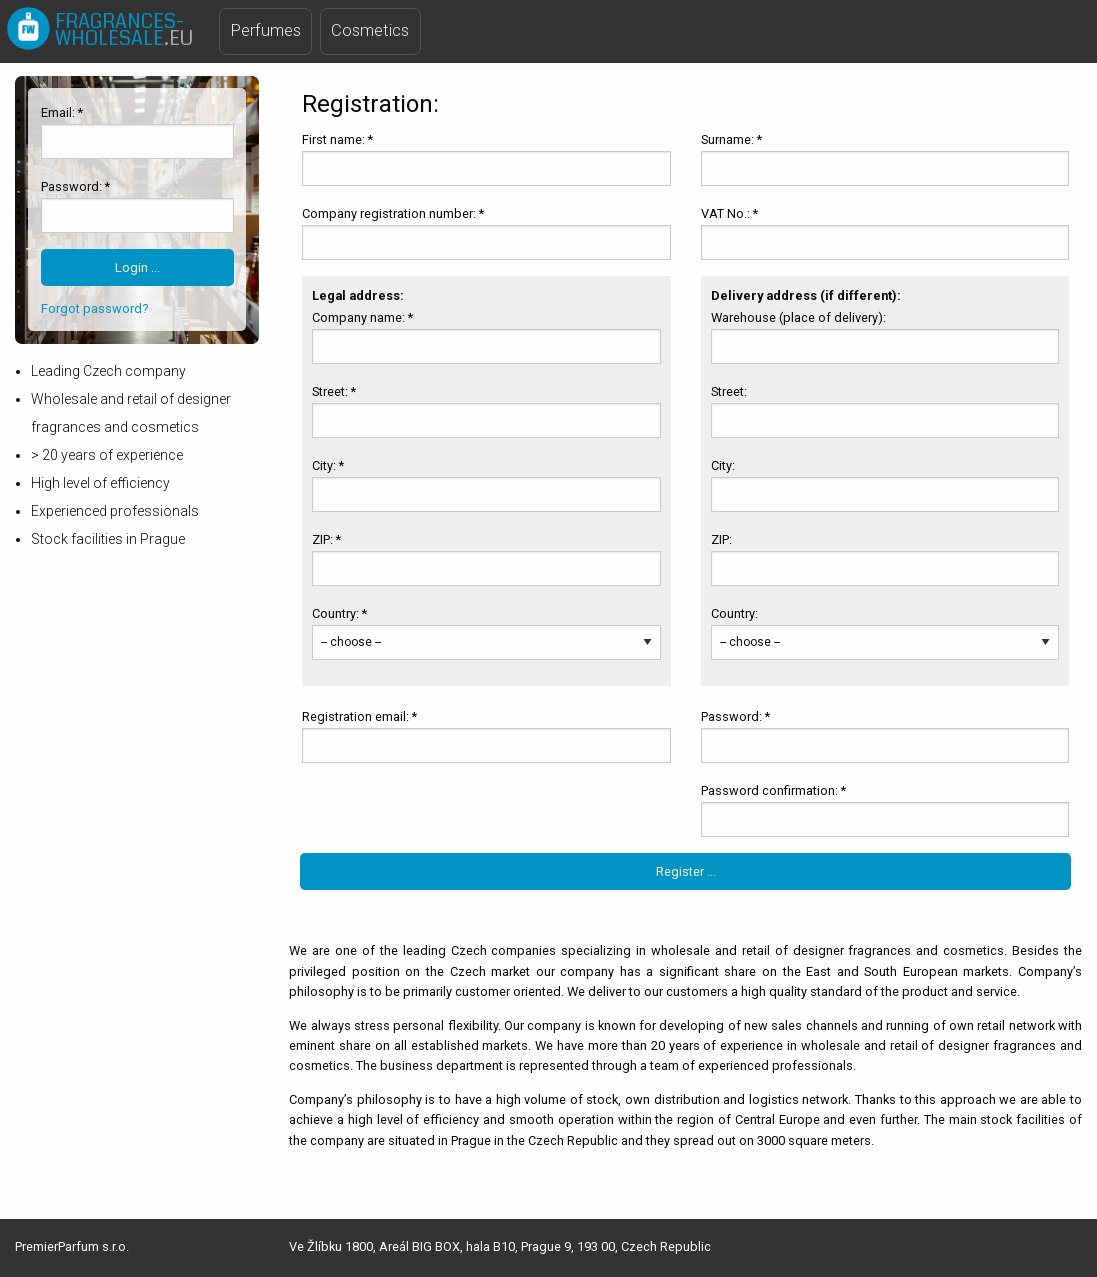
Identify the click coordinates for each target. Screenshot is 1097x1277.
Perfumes (266, 30)
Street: (730, 391)
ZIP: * (326, 539)
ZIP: (723, 539)
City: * (328, 465)
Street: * (334, 391)
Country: (736, 613)
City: (724, 465)
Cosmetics (370, 30)
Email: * (62, 112)
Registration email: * (359, 716)
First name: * (337, 139)
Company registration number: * (393, 213)
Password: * (75, 186)
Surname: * (731, 139)
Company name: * (362, 317)
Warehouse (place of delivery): (800, 317)
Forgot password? (94, 308)
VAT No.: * (729, 213)
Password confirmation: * (773, 790)
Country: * (339, 613)
